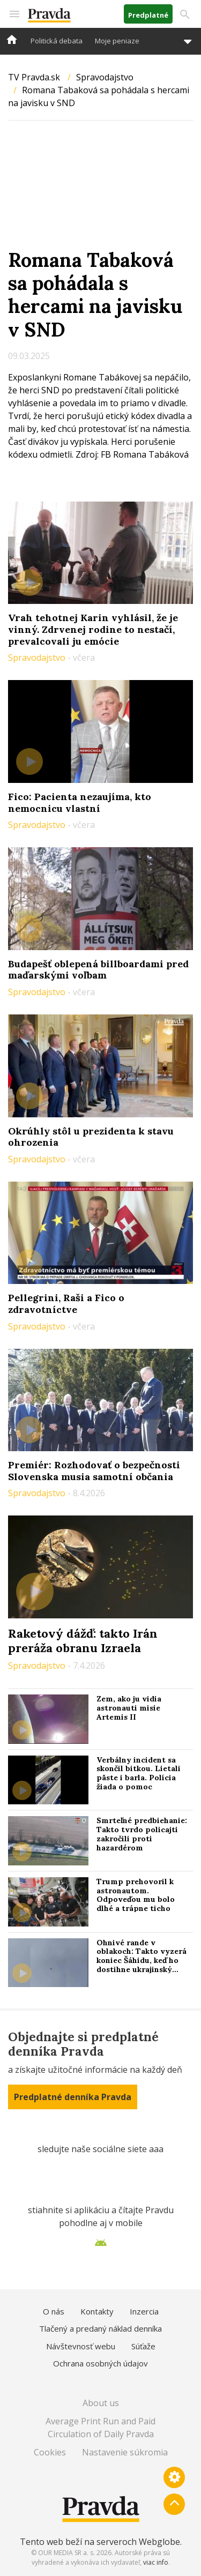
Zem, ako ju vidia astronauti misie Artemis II (128, 1708)
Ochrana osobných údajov (100, 2363)
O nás (53, 2311)
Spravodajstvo (104, 77)
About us (101, 2403)
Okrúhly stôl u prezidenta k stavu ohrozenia (91, 1137)
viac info (155, 2562)
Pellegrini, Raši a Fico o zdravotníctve (66, 1303)
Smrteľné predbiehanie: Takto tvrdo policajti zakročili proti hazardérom (141, 1834)
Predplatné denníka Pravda (72, 2097)
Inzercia (144, 2311)
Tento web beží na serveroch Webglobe (100, 2542)
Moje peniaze (117, 41)
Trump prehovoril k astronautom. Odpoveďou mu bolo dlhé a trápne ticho (135, 1895)
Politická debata (57, 41)
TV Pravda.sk (34, 77)
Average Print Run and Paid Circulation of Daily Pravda (100, 2427)
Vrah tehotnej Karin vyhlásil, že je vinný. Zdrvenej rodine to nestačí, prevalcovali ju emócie (93, 629)
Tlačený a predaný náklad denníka (100, 2328)
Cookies (50, 2452)
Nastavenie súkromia (125, 2452)
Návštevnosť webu (80, 2346)
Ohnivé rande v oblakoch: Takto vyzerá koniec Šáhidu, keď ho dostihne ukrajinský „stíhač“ (141, 1960)
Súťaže (143, 2346)
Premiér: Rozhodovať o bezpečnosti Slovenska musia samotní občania (94, 1471)
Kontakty (97, 2311)
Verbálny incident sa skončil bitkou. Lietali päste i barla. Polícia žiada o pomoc (138, 1773)
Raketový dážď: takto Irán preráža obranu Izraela (83, 1640)
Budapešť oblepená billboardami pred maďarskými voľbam (98, 970)
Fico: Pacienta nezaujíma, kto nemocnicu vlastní (79, 802)
